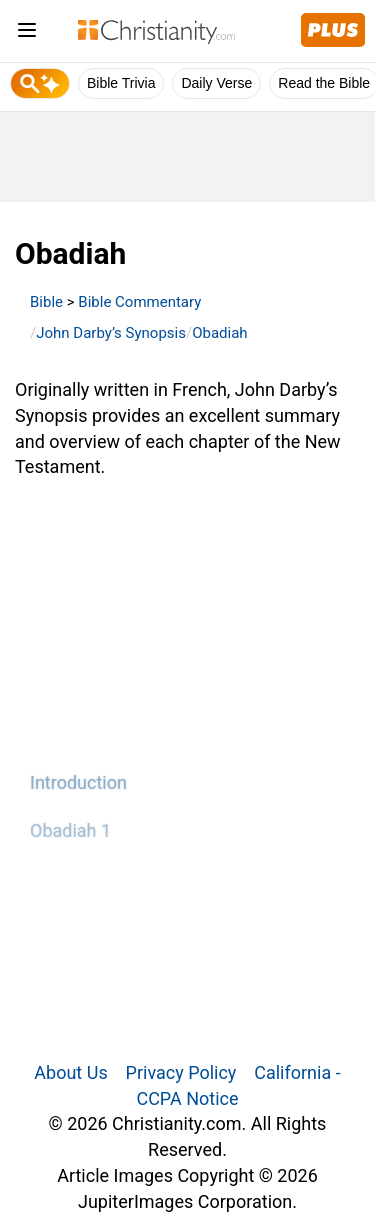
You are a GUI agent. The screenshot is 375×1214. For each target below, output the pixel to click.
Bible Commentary (139, 302)
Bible (46, 302)
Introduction (78, 782)
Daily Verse (216, 83)
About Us (70, 1072)
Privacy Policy (181, 1072)
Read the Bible (324, 83)
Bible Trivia (121, 83)
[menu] (27, 33)
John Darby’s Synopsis (111, 333)
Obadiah (219, 333)
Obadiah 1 (70, 830)
